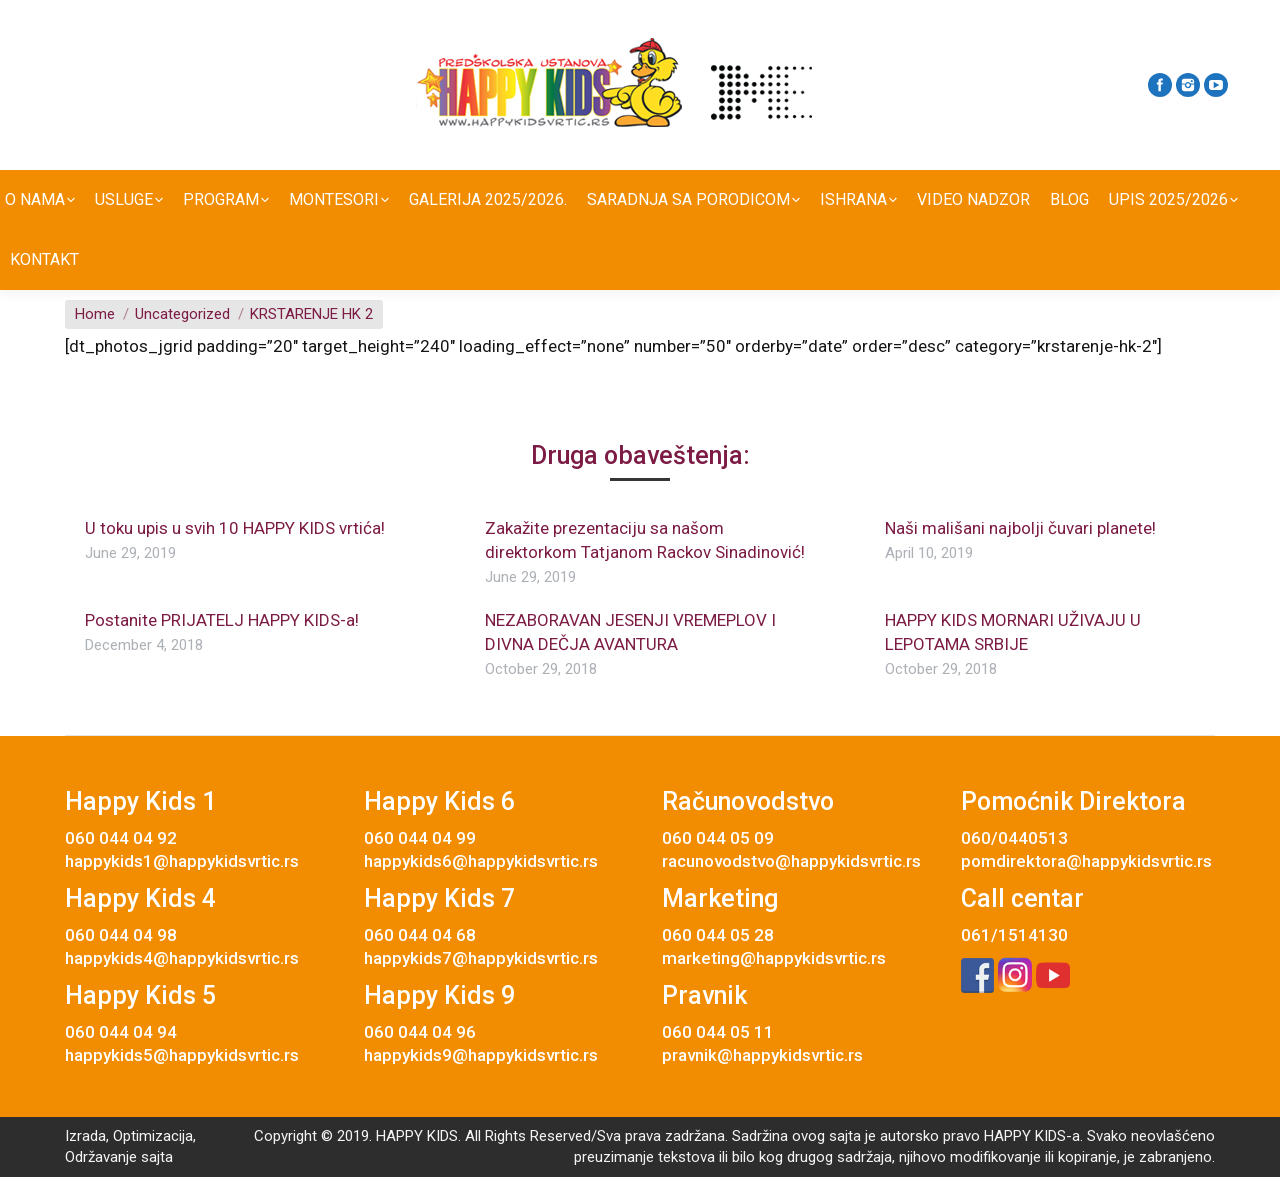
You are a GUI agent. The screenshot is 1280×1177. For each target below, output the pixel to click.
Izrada (85, 1136)
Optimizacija (153, 1136)
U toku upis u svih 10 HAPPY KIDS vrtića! (235, 528)
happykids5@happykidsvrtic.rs (182, 1055)
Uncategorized (182, 314)
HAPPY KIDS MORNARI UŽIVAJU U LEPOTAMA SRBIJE (1013, 632)
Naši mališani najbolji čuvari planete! (1020, 528)
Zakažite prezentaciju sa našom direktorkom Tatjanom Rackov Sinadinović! (645, 540)
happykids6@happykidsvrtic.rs (481, 861)
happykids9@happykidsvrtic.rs (481, 1055)
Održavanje (101, 1157)
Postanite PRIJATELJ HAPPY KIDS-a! (222, 620)
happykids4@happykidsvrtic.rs (182, 958)
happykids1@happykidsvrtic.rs (182, 861)
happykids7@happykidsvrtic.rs (481, 958)
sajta (157, 1157)
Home (95, 314)
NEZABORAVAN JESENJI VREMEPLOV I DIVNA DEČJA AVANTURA (630, 632)
